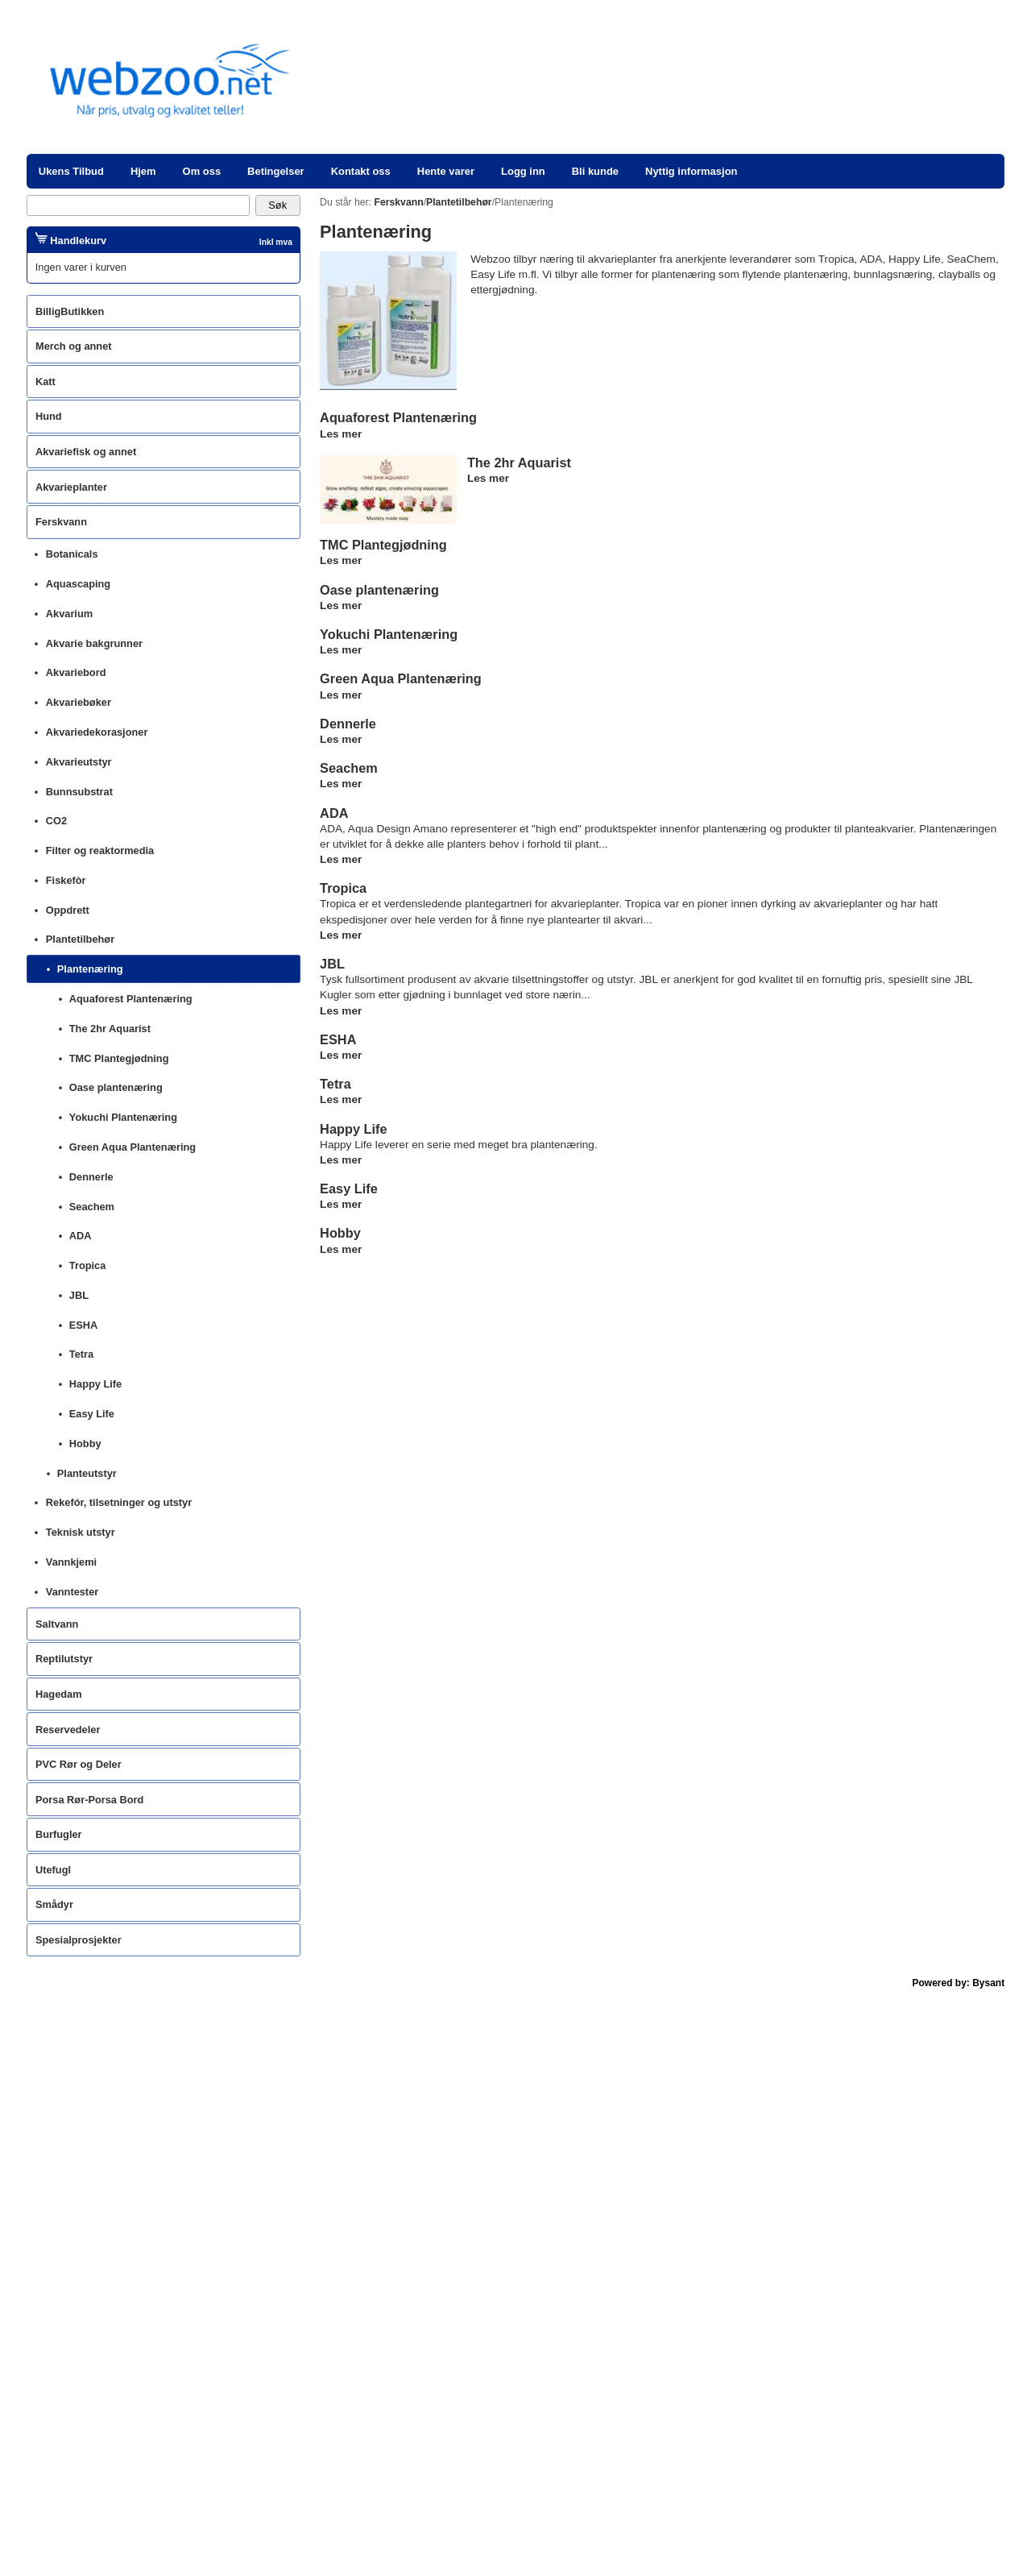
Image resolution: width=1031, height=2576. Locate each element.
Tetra (335, 1083)
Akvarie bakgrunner (94, 643)
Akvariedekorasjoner (97, 732)
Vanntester (72, 1592)
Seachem (349, 768)
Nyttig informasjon (691, 171)
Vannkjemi (71, 1562)
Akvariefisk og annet (85, 452)
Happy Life (353, 1129)
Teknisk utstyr (80, 1532)
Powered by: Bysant (959, 1983)
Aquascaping (78, 584)
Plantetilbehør (80, 939)
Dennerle (348, 723)
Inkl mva (275, 242)
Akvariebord (76, 672)
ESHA (338, 1039)
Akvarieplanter (71, 487)
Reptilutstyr (64, 1659)
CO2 (56, 821)
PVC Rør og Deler (78, 1764)
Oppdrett (67, 910)
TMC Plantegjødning (383, 544)
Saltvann (56, 1624)
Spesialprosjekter (78, 1940)
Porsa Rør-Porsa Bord (89, 1800)
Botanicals (72, 554)
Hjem (143, 171)
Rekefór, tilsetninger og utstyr (119, 1502)
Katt (45, 381)
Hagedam (58, 1694)
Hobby (340, 1233)
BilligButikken (69, 311)
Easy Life (349, 1188)
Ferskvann (61, 522)
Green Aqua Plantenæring (401, 678)
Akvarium (69, 614)
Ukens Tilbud (71, 171)
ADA (334, 813)
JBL (332, 963)
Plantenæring (90, 969)
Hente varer (445, 171)
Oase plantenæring (379, 590)
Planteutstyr (87, 1473)
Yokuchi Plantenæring (389, 634)
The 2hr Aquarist (519, 462)
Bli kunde (595, 171)
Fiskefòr (66, 880)
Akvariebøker (78, 702)
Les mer (341, 434)
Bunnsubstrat (79, 792)
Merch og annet (73, 346)
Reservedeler (67, 1730)
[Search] (138, 205)
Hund (48, 416)
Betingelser (275, 171)
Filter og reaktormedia (100, 850)
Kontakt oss (361, 171)
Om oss (202, 171)
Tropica (343, 888)
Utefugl (53, 1870)
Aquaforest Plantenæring (398, 417)
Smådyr (54, 1904)
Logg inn (523, 171)
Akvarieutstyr (79, 762)
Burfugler (58, 1834)
